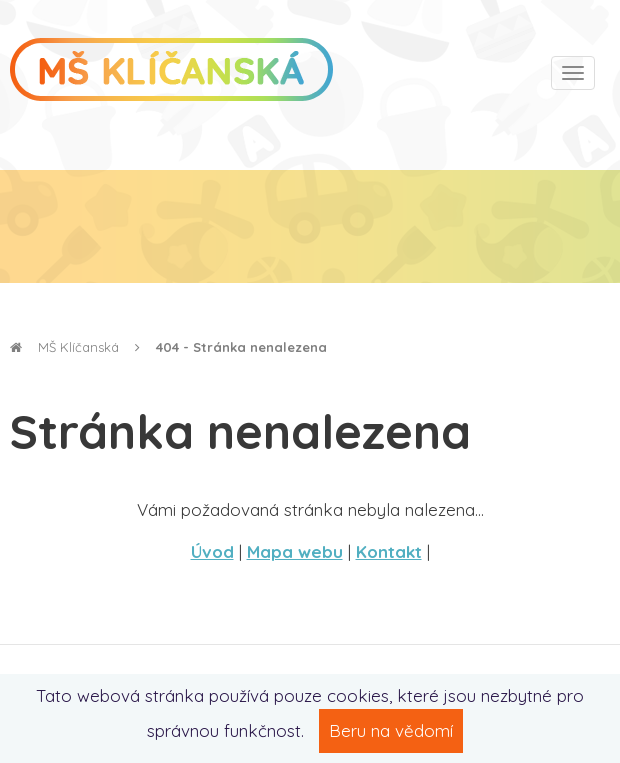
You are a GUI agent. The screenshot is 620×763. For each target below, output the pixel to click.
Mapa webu (295, 551)
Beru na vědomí (391, 730)
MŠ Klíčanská (64, 347)
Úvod (212, 551)
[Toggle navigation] (573, 73)
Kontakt (389, 551)
